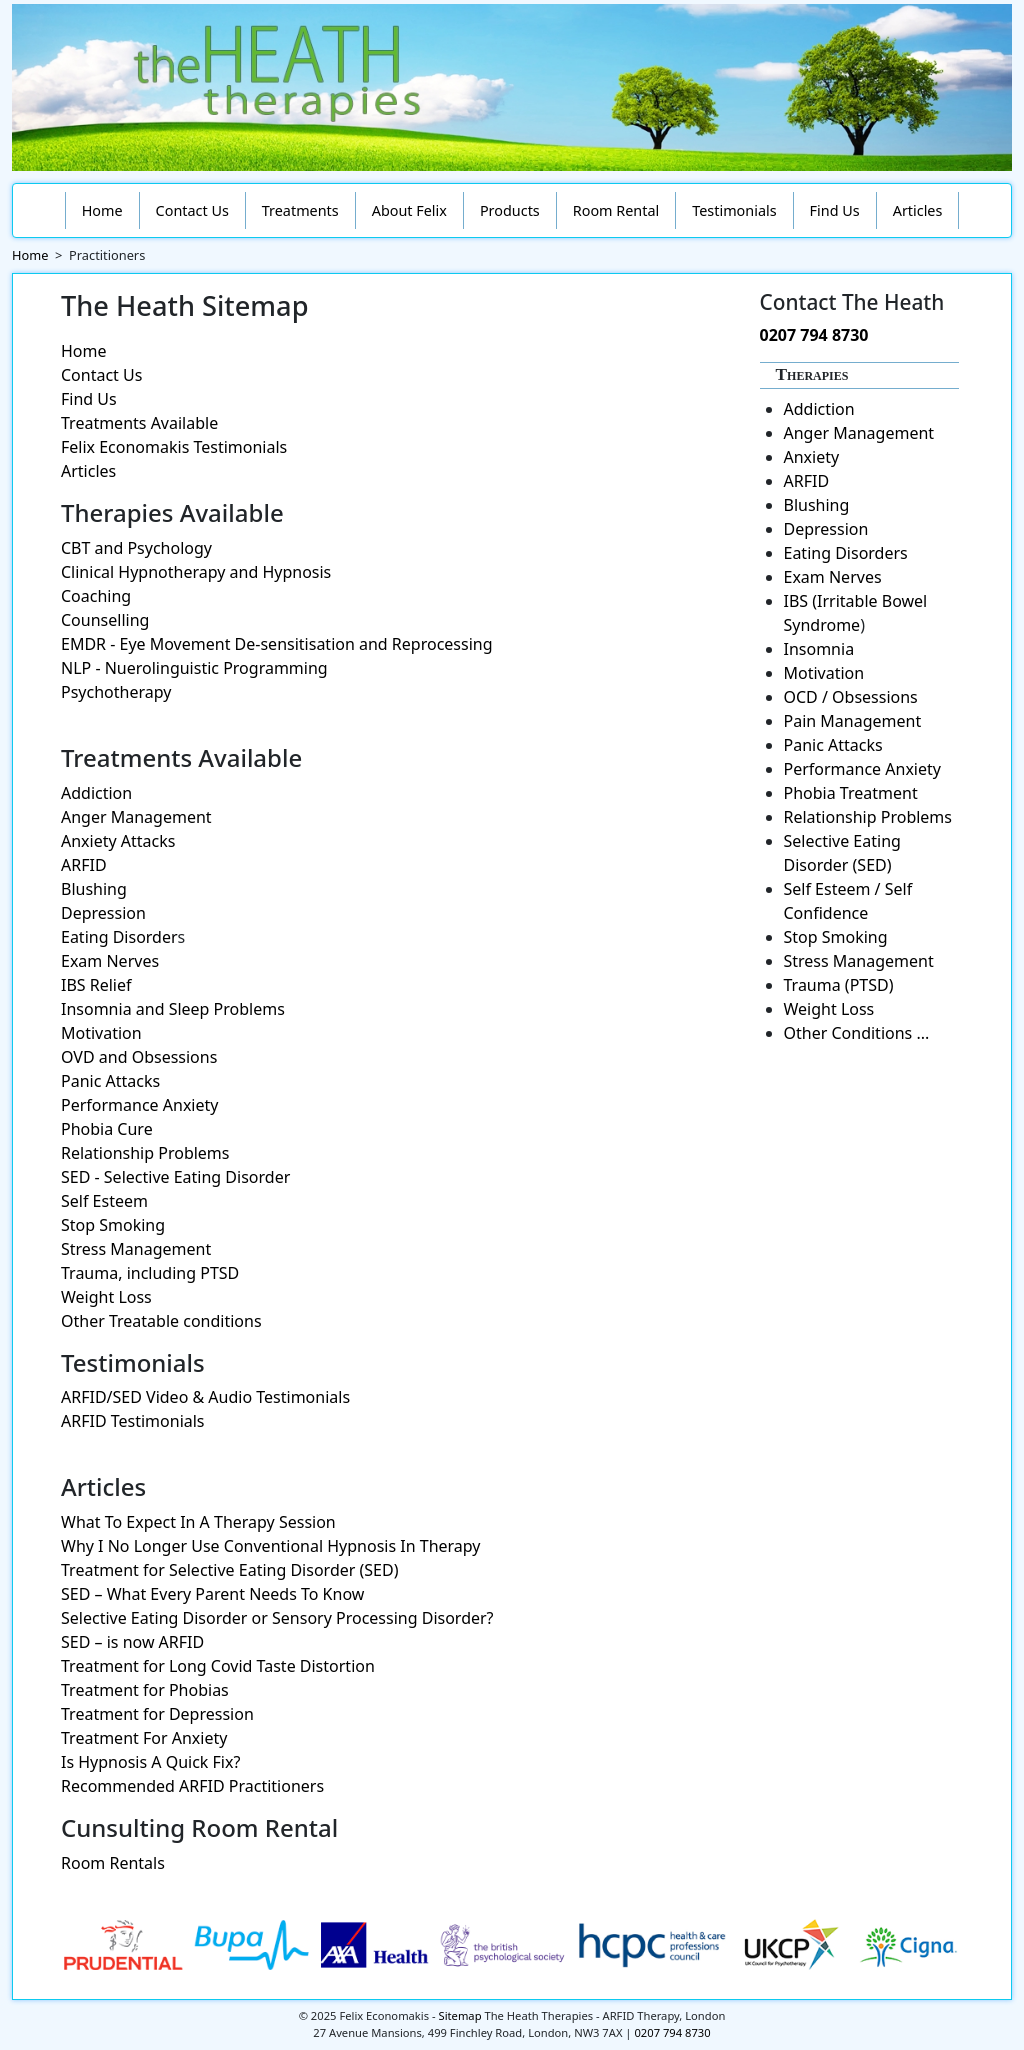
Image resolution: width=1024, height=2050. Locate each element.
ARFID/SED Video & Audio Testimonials (205, 1397)
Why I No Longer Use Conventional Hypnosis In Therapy (271, 1546)
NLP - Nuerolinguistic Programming (194, 668)
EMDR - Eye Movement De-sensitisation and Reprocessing (277, 644)
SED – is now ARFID (132, 1642)
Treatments (300, 210)
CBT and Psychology (136, 548)
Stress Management (136, 1249)
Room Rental (616, 210)
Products (510, 210)
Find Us (835, 210)
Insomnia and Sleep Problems (173, 1009)
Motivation (101, 1033)
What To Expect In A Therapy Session (198, 1522)
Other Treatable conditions (161, 1321)
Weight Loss (106, 1297)
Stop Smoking (113, 1225)
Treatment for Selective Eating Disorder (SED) (229, 1570)
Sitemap (460, 2015)
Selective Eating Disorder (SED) (842, 853)
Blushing (94, 889)
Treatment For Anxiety (144, 1738)
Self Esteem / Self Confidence (848, 901)
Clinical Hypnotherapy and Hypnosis (196, 572)
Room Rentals (113, 1863)
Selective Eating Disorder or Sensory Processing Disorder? (277, 1618)
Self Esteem (104, 1201)
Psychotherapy (116, 692)
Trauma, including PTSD (150, 1273)
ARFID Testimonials (133, 1421)
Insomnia (819, 649)
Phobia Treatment (851, 793)
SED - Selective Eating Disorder (175, 1177)
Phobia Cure (107, 1129)
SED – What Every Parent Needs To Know (212, 1594)
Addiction (96, 793)
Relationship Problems (145, 1153)
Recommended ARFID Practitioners (192, 1786)
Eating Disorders (846, 553)
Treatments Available (139, 423)
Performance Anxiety (139, 1105)
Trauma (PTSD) (839, 985)
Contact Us (192, 210)
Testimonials (734, 210)
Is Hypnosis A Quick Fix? (150, 1762)
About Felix (409, 210)
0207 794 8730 (814, 335)
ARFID (84, 865)
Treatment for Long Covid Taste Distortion (218, 1666)
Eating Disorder (119, 937)
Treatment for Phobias (145, 1690)
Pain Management (853, 721)
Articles (918, 210)
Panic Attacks (110, 1081)
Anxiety (812, 457)
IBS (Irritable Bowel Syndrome (856, 613)
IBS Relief (96, 985)
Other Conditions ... (857, 1033)
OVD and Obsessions (139, 1057)
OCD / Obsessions (851, 697)
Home (102, 210)
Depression (103, 913)
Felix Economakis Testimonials (174, 447)
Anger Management (136, 817)
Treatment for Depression (157, 1714)
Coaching (96, 596)
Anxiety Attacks (118, 841)
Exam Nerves (110, 961)
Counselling (105, 620)
